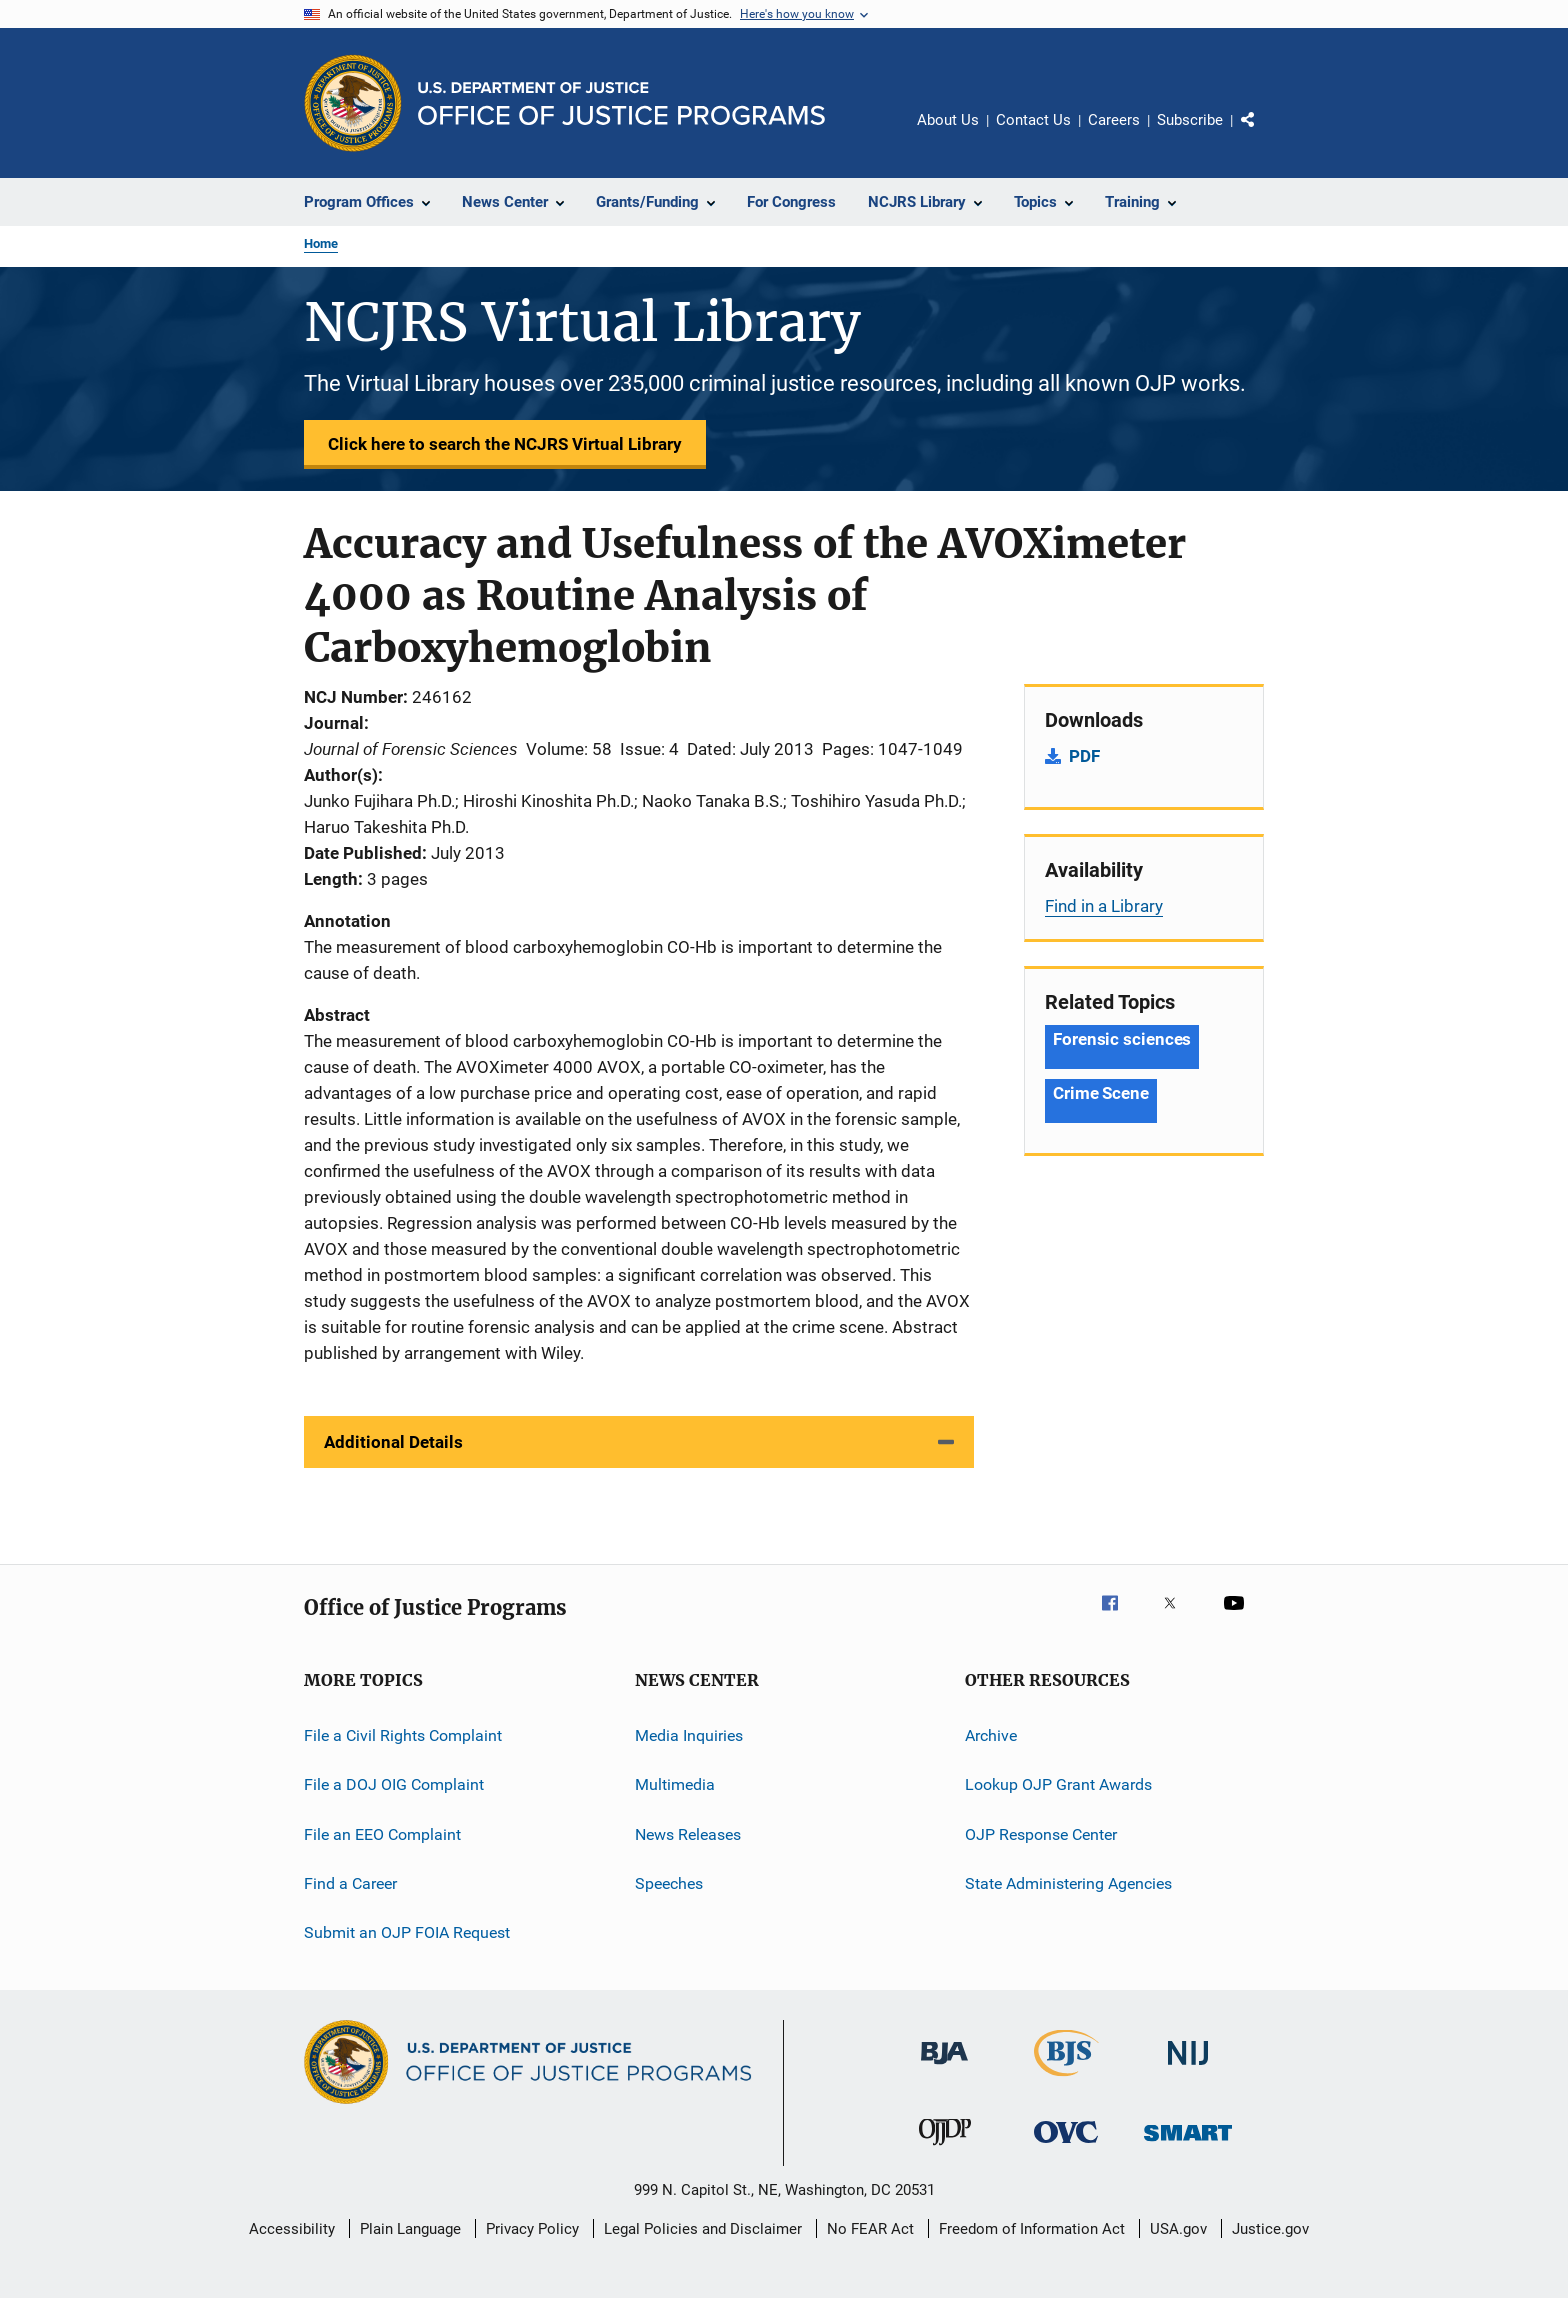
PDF (1084, 756)
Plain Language (410, 2229)
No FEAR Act (870, 2229)
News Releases (688, 1834)
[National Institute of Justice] (1188, 2068)
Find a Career (350, 1883)
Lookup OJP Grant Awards (1058, 1784)
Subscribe (1190, 120)
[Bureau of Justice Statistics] (1066, 2080)
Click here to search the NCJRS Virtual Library (505, 444)
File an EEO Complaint (382, 1834)
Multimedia (675, 1784)
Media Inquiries (689, 1735)
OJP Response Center (1041, 1834)
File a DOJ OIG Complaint (394, 1784)
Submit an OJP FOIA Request (407, 1932)
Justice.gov (1270, 2229)
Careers (1114, 120)
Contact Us (1033, 120)
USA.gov (1178, 2229)
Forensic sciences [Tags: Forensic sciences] (1122, 1039)
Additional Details (393, 1442)
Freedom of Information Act (1032, 2229)
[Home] (621, 103)
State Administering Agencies (1068, 1883)
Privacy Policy (532, 2229)
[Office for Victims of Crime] (1066, 2146)
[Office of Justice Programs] (353, 103)
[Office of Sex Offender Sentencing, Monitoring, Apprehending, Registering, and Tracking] (1188, 2144)
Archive (991, 1735)
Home (321, 243)
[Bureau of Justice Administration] (944, 2068)
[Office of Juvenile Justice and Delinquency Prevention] (945, 2149)
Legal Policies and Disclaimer (703, 2229)
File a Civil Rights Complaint (403, 1735)
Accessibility (292, 2229)
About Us (948, 120)
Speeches (669, 1883)
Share (1264, 134)
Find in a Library (1104, 906)
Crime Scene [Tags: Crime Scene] (1101, 1093)
